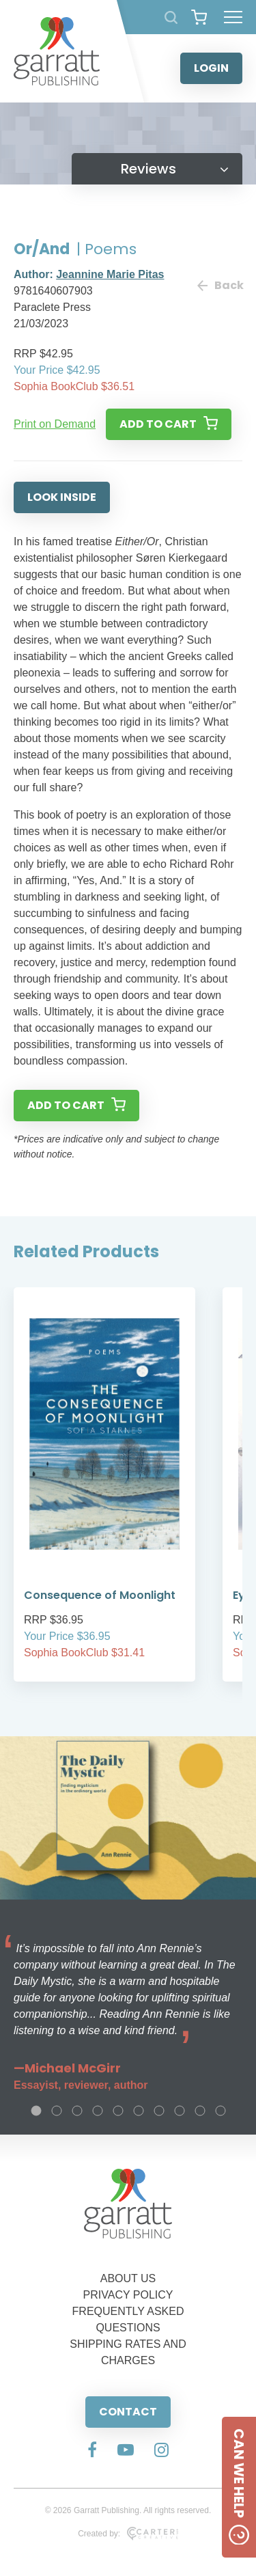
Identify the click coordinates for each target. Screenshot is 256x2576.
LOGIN (211, 68)
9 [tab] (200, 2111)
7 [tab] (159, 2111)
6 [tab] (138, 2111)
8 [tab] (179, 2111)
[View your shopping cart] (199, 17)
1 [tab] (36, 2111)
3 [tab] (77, 2111)
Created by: (128, 2533)
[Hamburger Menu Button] (233, 17)
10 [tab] (220, 2111)
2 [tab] (56, 2111)
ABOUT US (128, 2278)
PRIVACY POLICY (128, 2295)
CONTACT (128, 2412)
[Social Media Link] (92, 2451)
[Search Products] (171, 17)
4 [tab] (97, 2111)
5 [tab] (118, 2111)
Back (219, 285)
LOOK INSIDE (61, 497)
